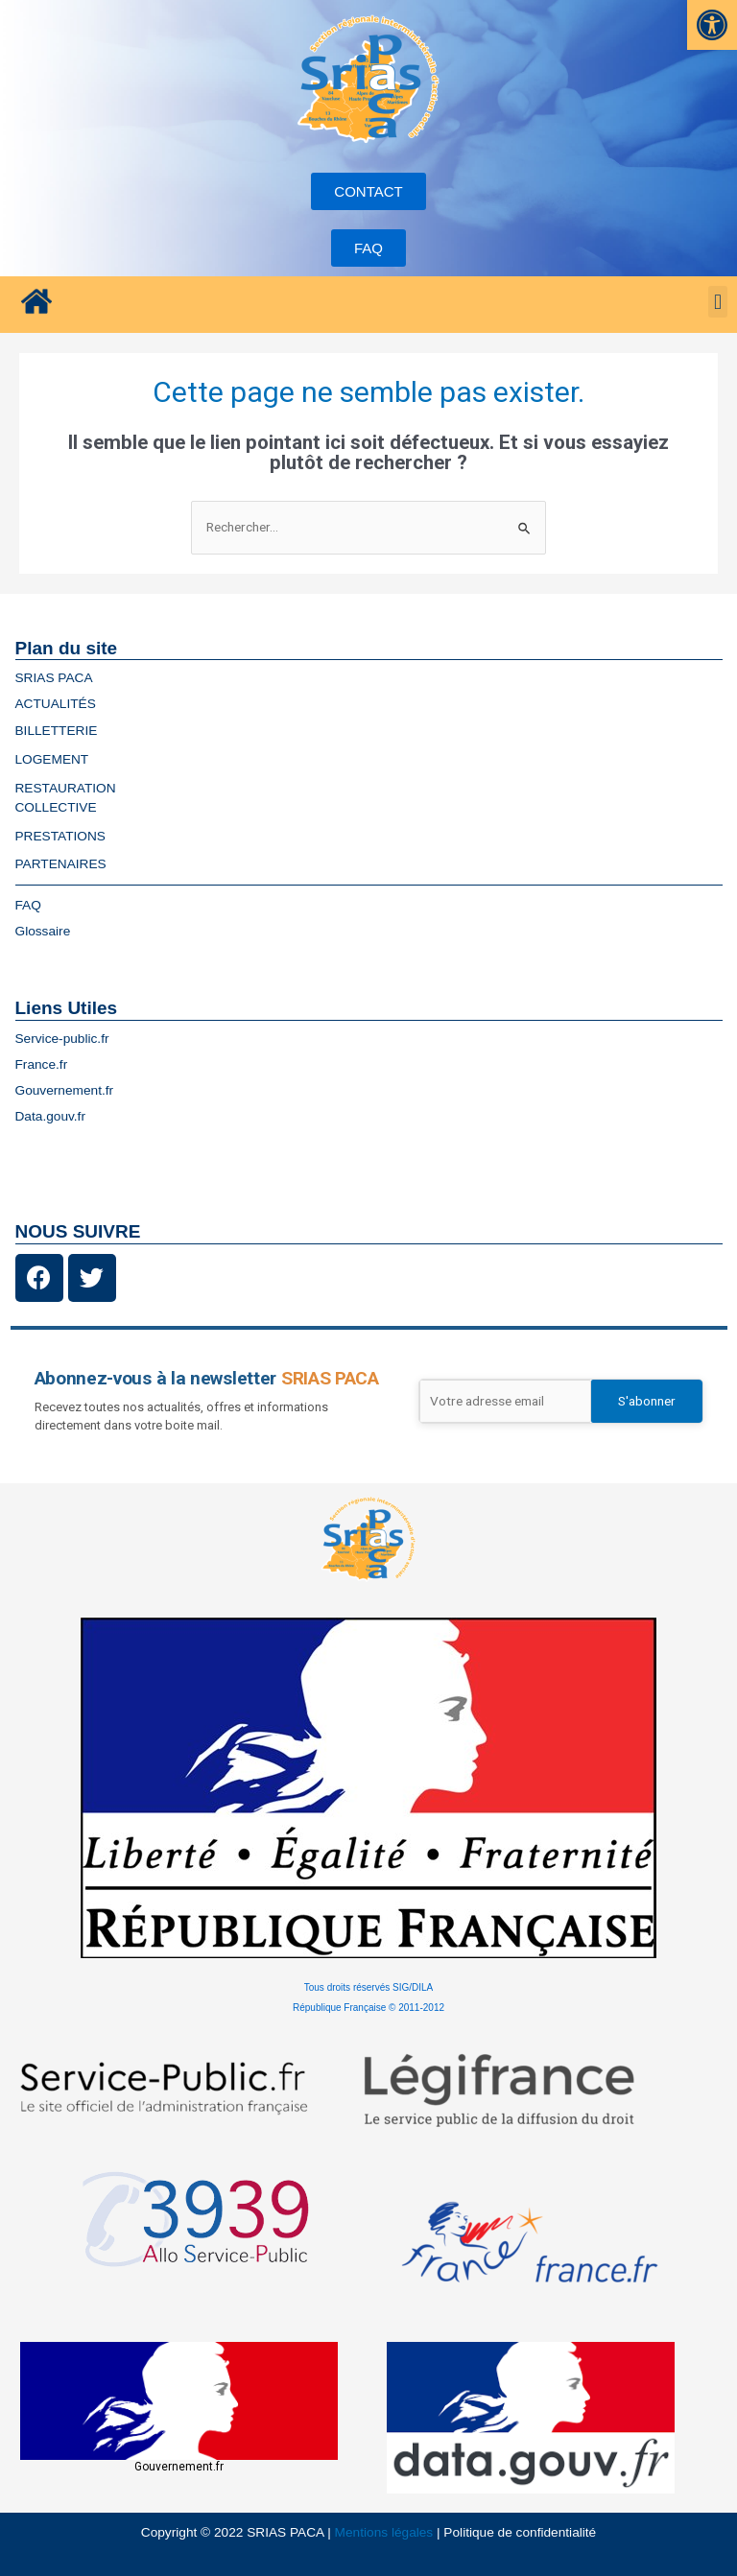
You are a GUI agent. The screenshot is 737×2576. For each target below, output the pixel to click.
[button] (717, 302)
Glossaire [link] (43, 931)
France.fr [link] (41, 1064)
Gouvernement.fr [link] (64, 1090)
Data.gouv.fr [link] (50, 1116)
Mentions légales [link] (384, 2532)
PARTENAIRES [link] (61, 864)
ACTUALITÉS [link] (55, 704)
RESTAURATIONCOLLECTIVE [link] (70, 798)
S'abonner (647, 1400)
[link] (712, 25)
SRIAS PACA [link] (54, 678)
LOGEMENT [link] (57, 759)
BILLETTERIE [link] (61, 731)
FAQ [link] (28, 905)
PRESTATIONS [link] (65, 836)
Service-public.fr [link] (62, 1038)
